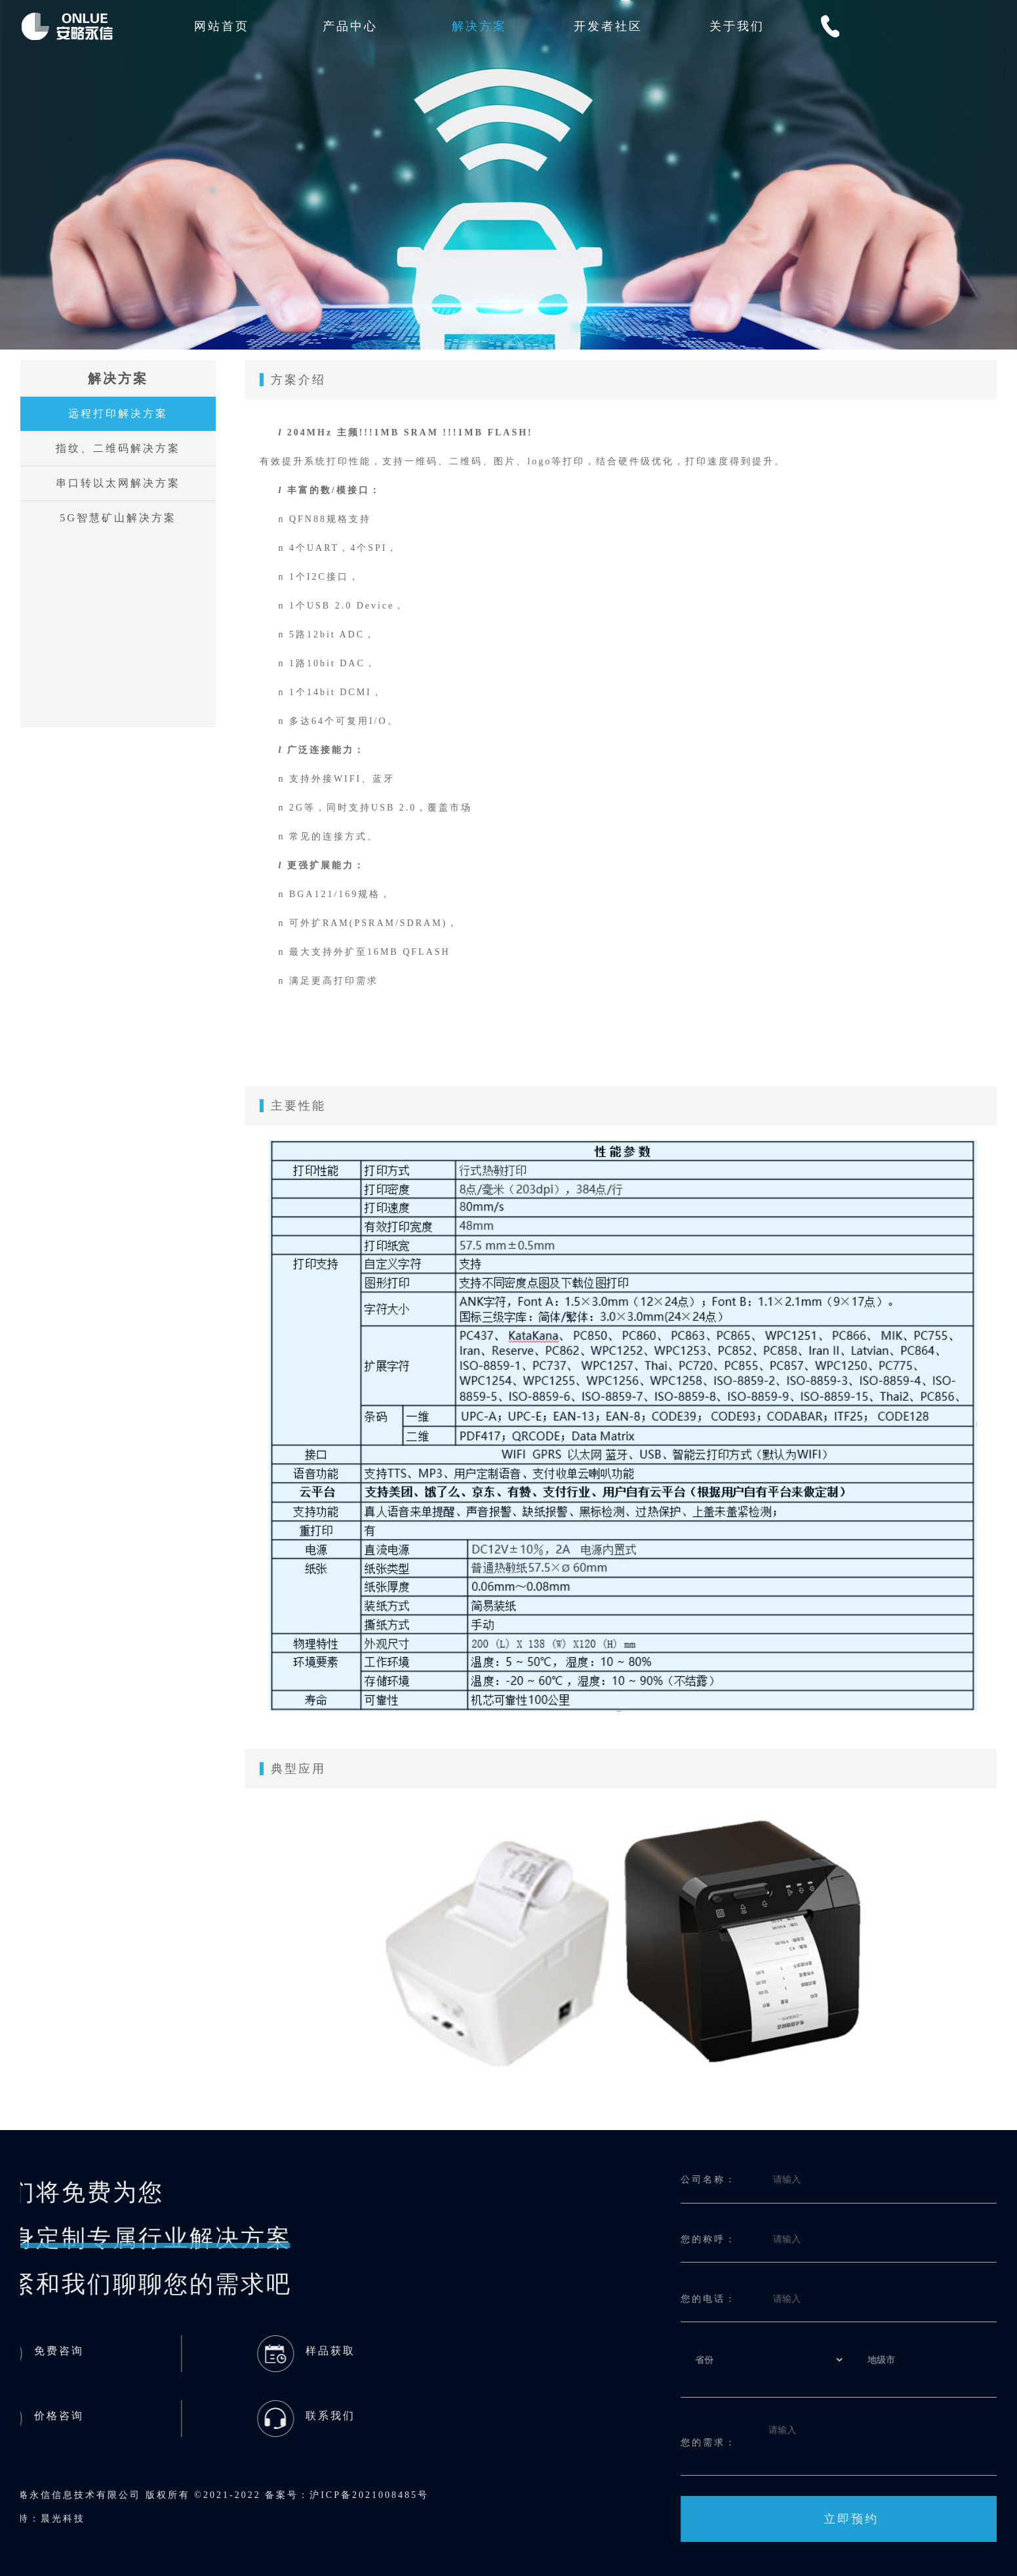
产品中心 (350, 26)
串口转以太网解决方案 (113, 483)
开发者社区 (608, 26)
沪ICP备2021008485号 (74, 2495)
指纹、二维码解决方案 (113, 448)
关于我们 (737, 26)
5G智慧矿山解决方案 (113, 517)
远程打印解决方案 (113, 413)
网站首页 (221, 26)
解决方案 (479, 26)
